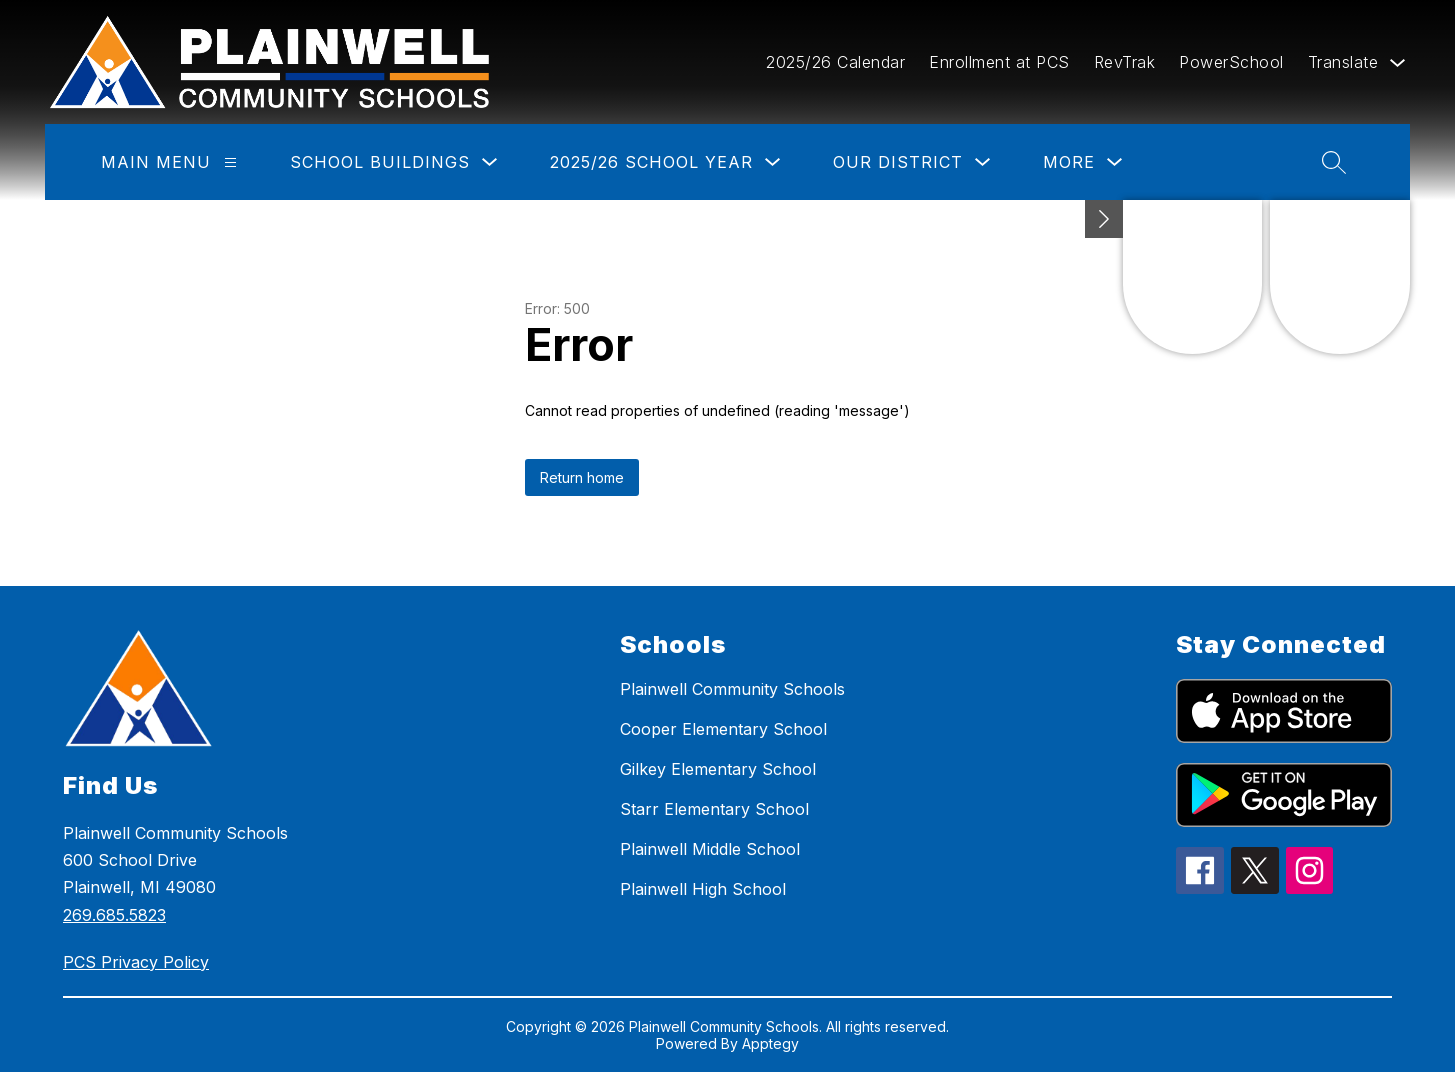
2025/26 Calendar (835, 62)
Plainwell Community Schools (732, 689)
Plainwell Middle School (710, 849)
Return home (582, 477)
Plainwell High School (703, 889)
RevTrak (1125, 62)
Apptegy (770, 1043)
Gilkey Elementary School (718, 769)
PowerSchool (1231, 62)
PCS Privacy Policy (136, 962)
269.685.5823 (114, 915)
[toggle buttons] (1104, 219)
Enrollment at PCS (999, 62)
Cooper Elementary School (723, 729)
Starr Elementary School (714, 809)
